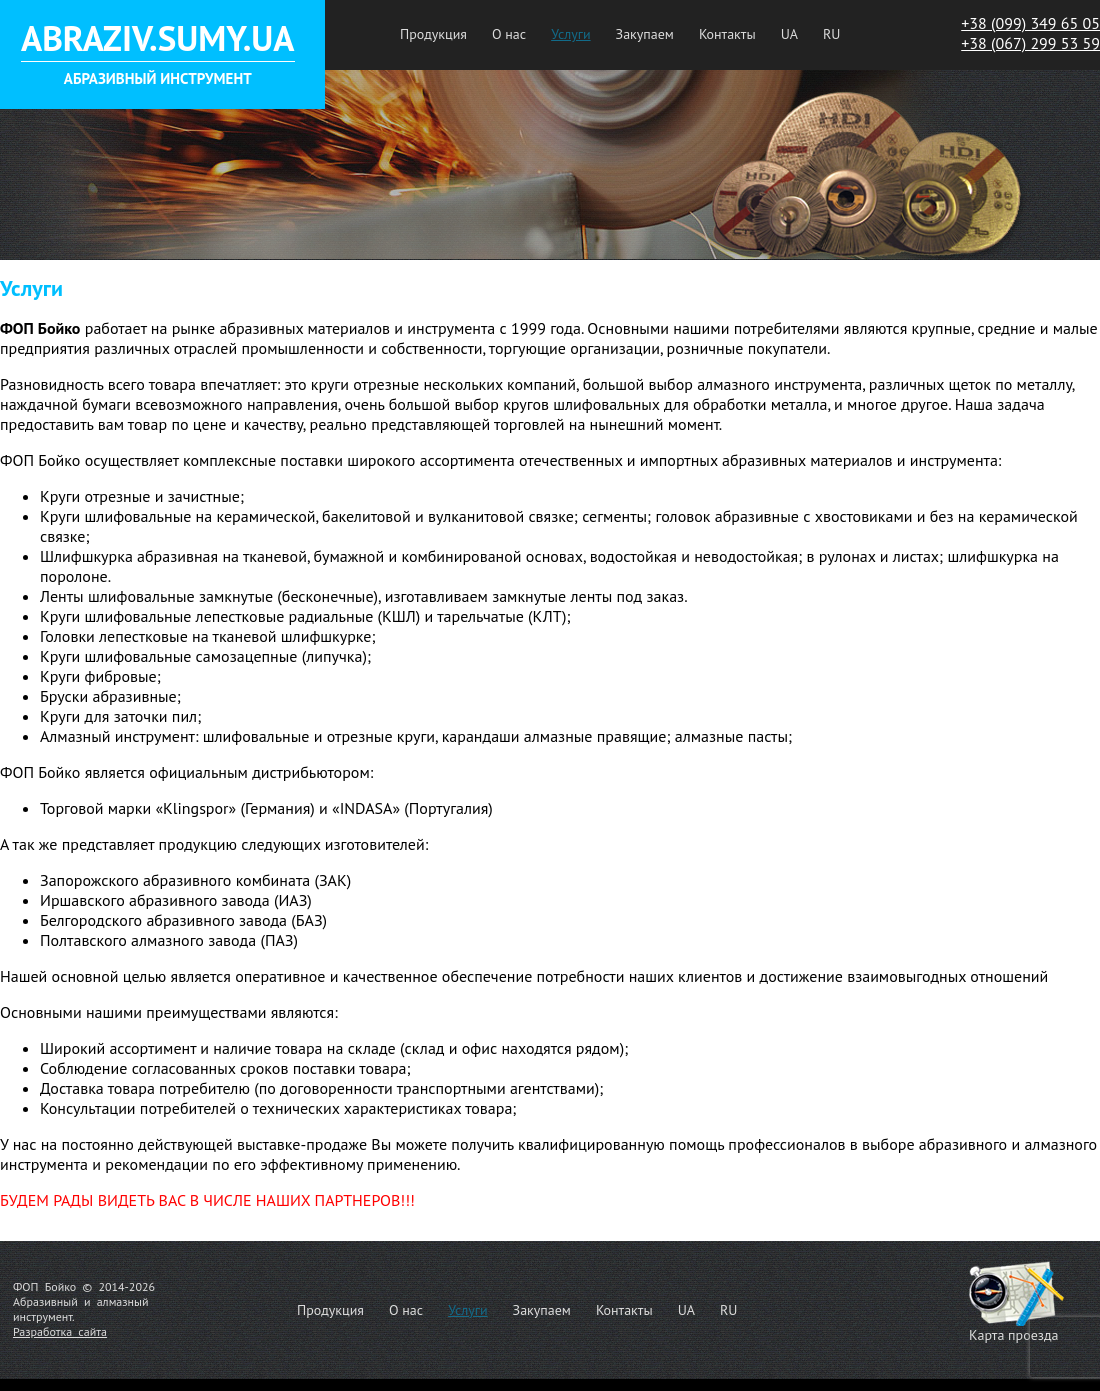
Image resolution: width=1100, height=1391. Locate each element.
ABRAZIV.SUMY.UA (158, 38)
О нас (509, 34)
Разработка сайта (60, 1331)
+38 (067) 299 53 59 (1030, 43)
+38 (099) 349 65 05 (1030, 23)
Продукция (433, 34)
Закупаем (645, 34)
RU (831, 34)
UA (789, 34)
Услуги (570, 34)
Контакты (727, 34)
